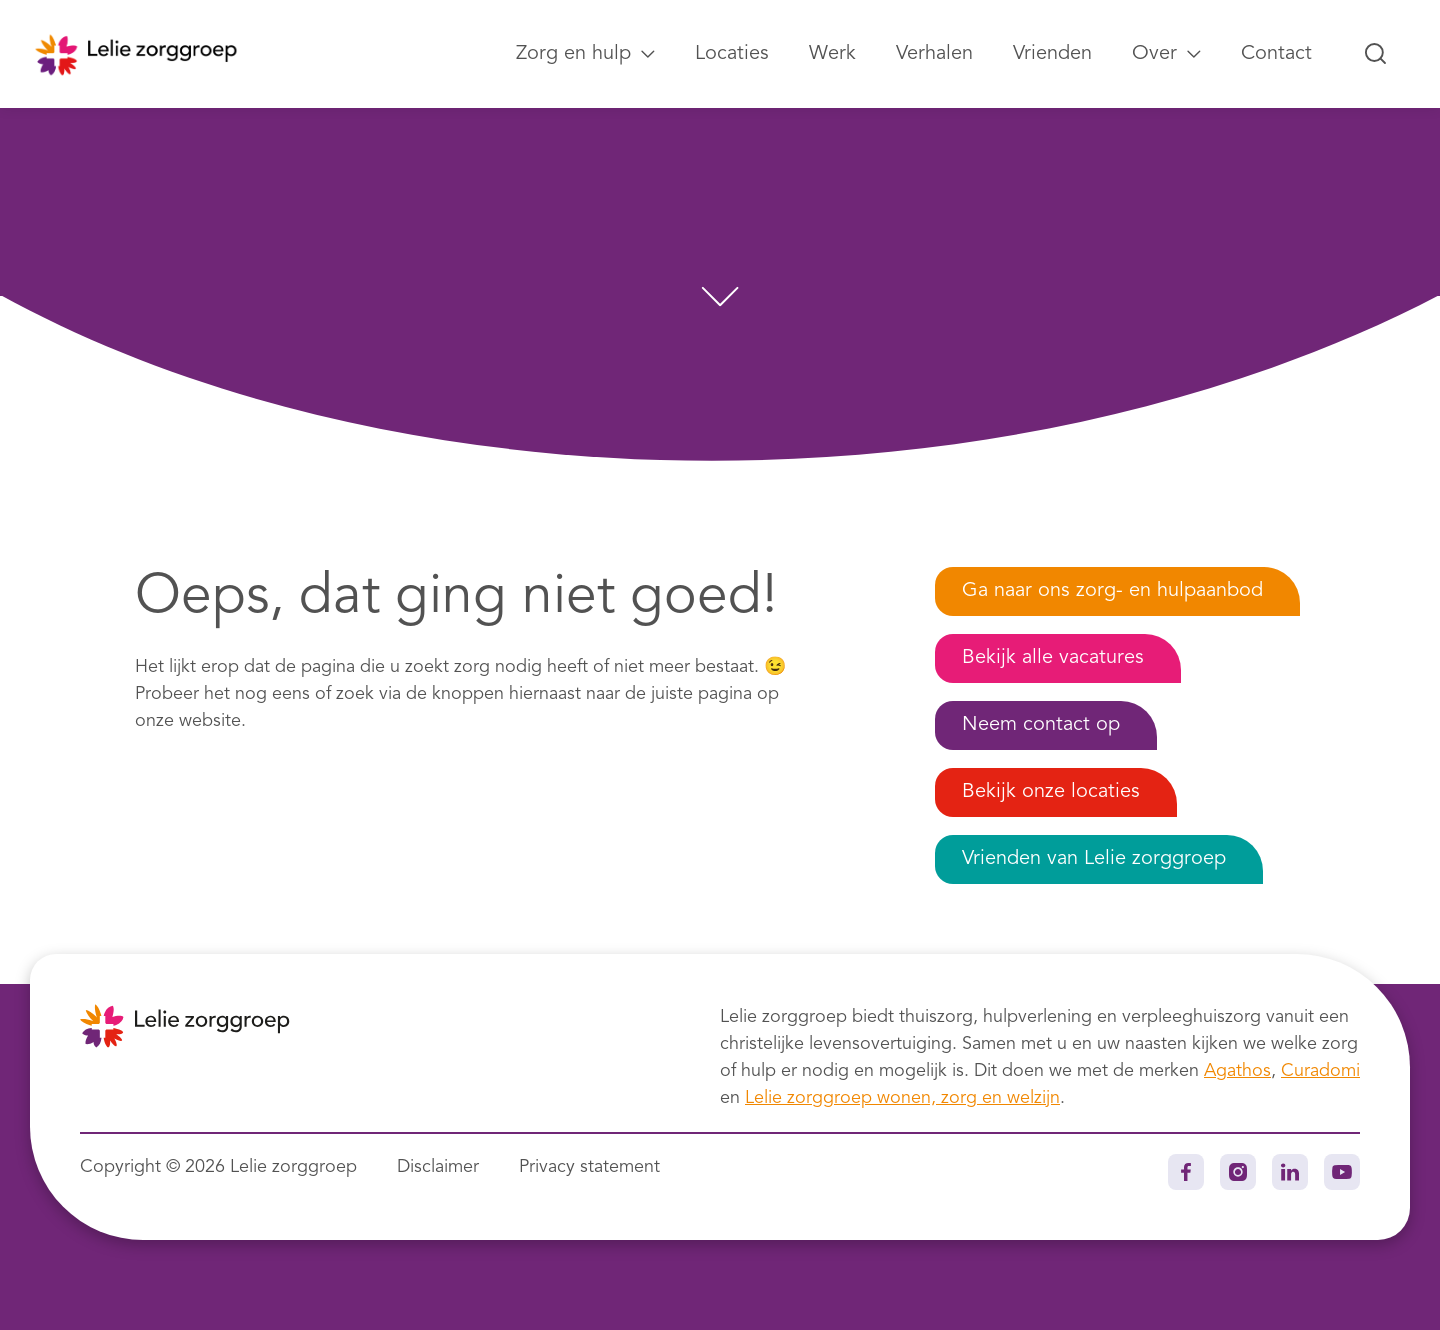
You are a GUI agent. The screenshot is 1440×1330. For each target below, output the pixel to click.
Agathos (1237, 1071)
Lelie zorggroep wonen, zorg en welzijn (902, 1098)
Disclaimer (438, 1167)
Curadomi (1320, 1071)
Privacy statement (589, 1167)
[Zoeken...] (1376, 54)
